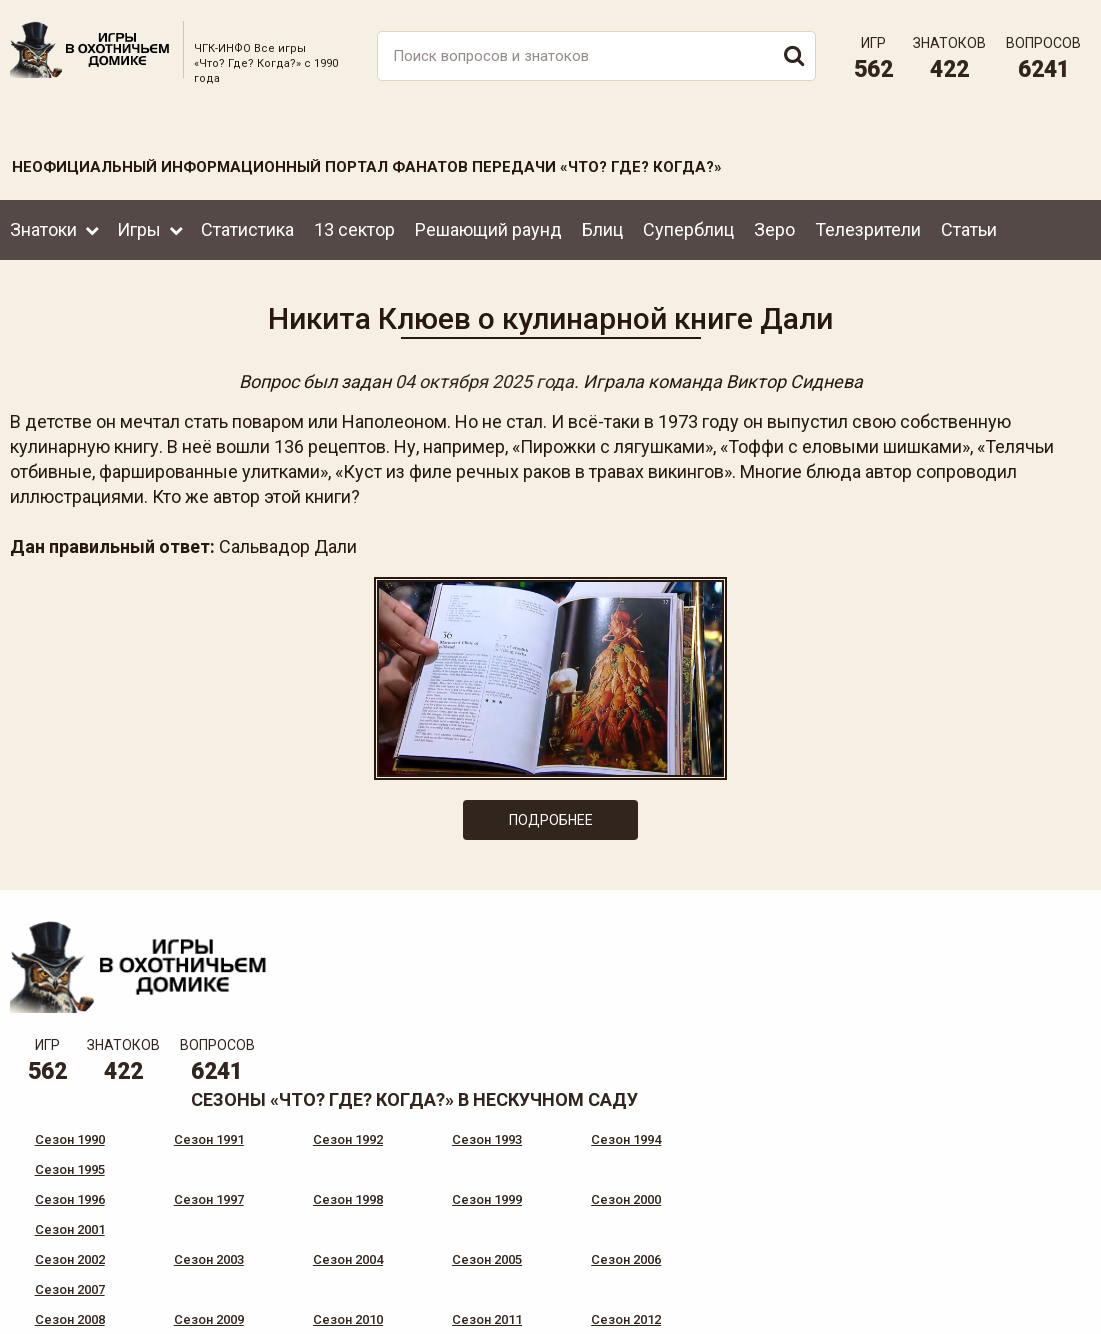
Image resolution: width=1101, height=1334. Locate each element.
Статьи (969, 228)
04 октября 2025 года (484, 381)
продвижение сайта (1044, 1313)
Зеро (774, 228)
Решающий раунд (488, 228)
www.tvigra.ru (698, 1234)
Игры (139, 228)
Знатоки (43, 228)
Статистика (247, 228)
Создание (1020, 1302)
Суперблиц (688, 228)
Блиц (602, 228)
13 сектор (354, 228)
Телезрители (868, 228)
